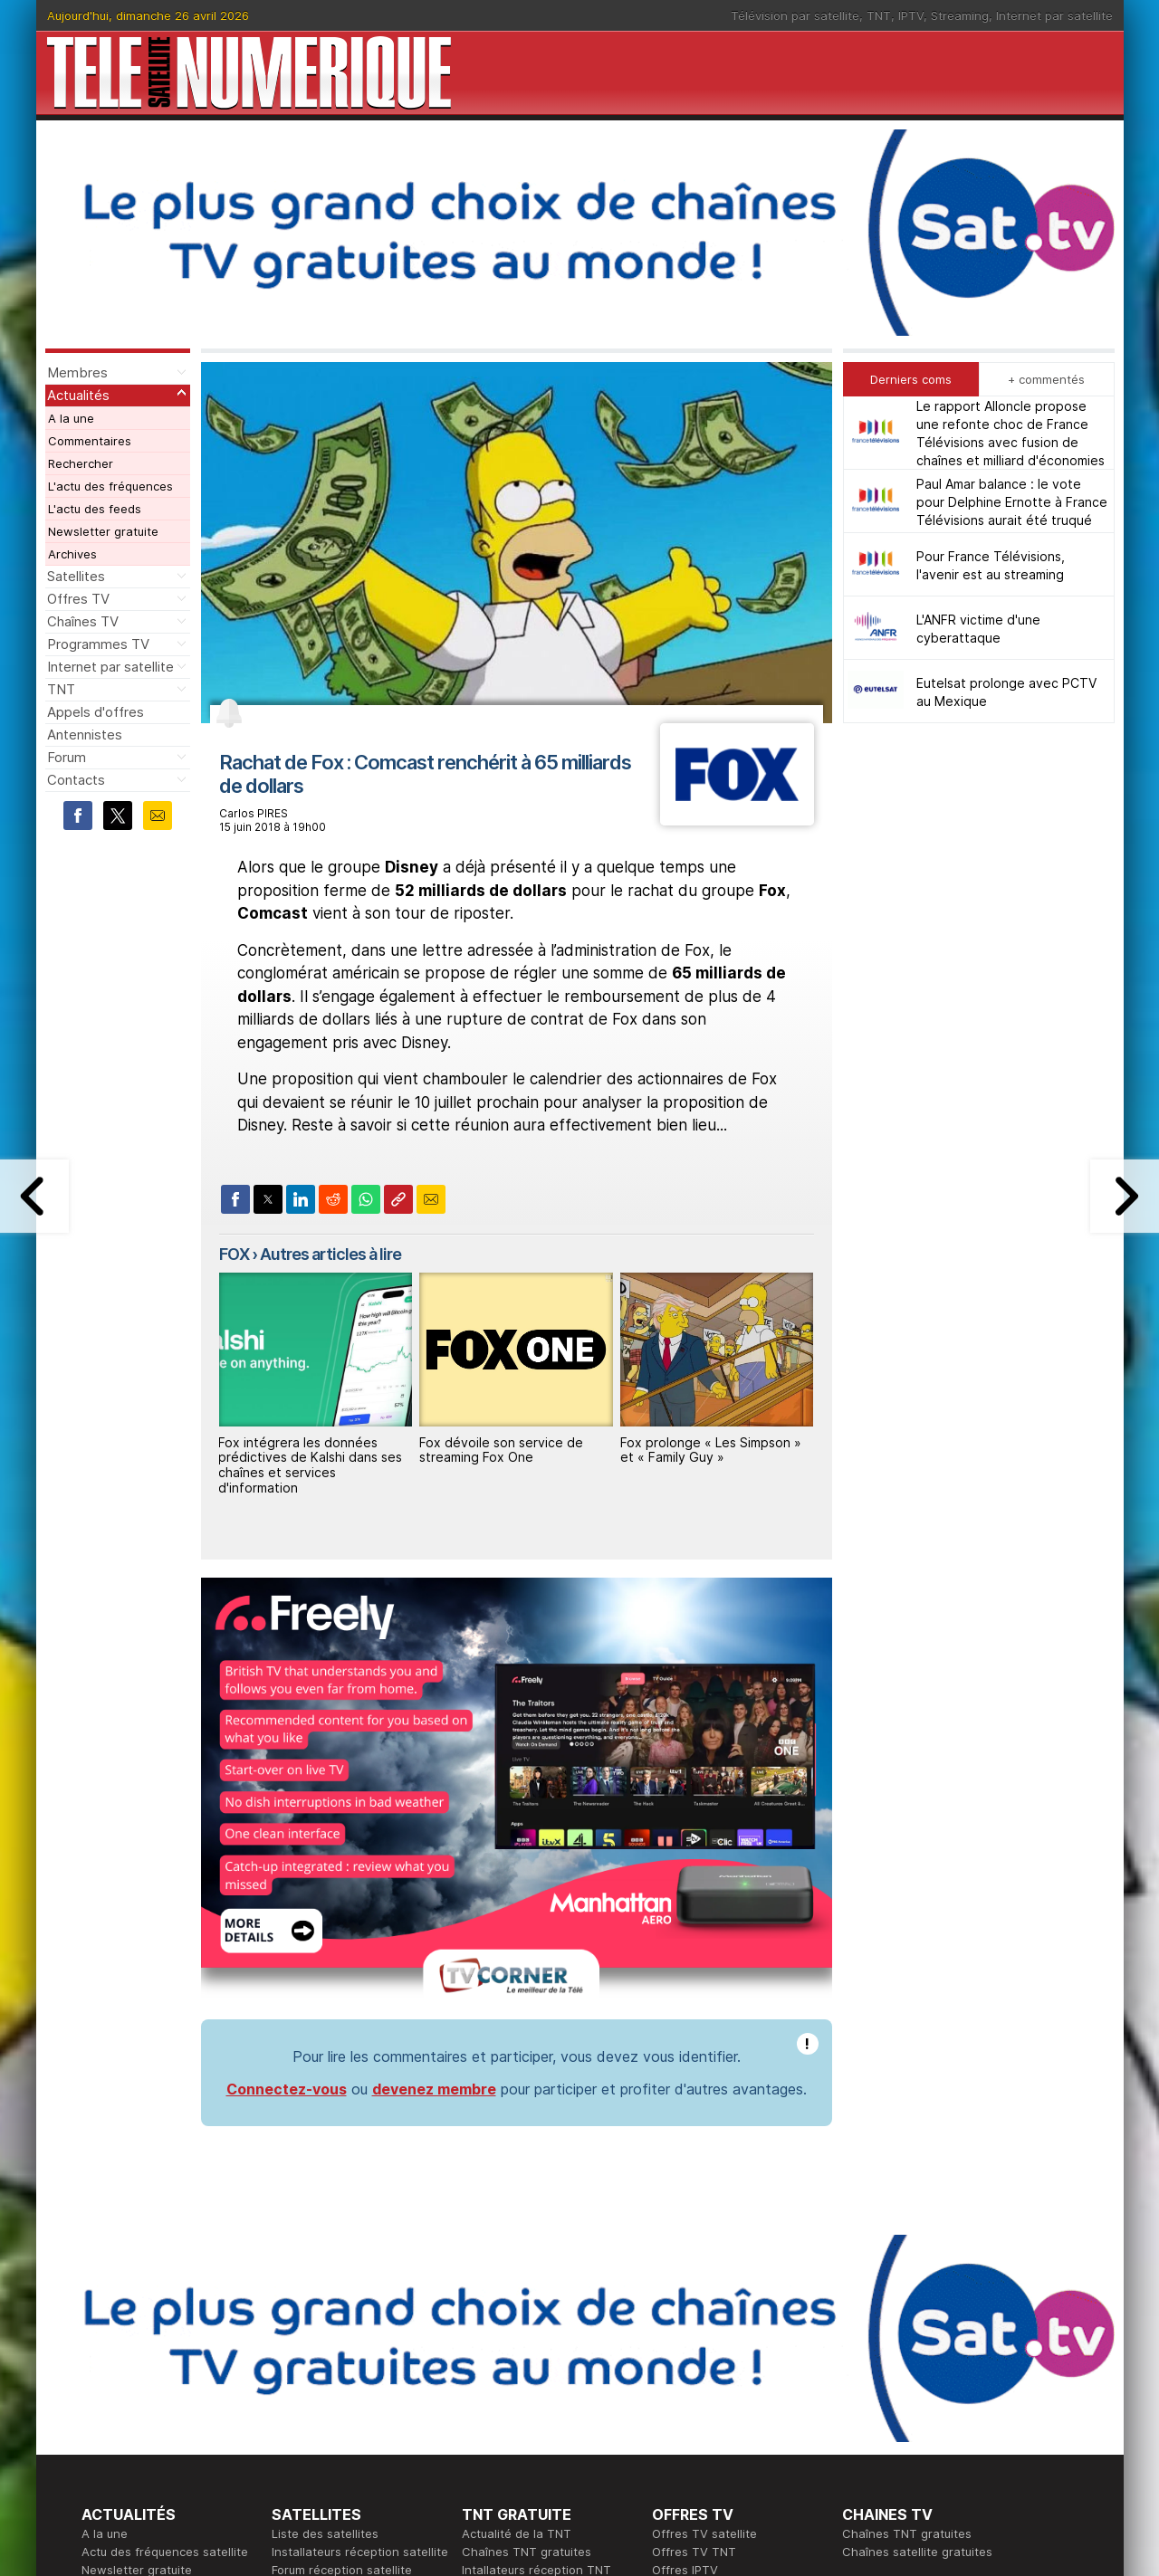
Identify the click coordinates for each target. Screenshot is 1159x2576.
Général (484, 2418)
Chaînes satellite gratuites (917, 2273)
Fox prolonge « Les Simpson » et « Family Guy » (710, 1450)
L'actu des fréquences (110, 486)
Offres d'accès (313, 2418)
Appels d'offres (95, 711)
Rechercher (80, 463)
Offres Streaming (701, 2310)
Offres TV (78, 598)
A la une (71, 418)
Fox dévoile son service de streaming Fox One (501, 1450)
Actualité (296, 2400)
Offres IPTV (685, 2292)
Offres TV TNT (694, 2273)
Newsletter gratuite (103, 531)
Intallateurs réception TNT (536, 2292)
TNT (879, 15)
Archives (72, 554)
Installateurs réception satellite (360, 2273)
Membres (77, 372)
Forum (66, 757)
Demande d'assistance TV (536, 2436)
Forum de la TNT (508, 2310)
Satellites (76, 576)
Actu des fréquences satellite (164, 2273)
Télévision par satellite (795, 15)
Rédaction (490, 2382)
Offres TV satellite (704, 2255)
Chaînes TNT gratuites (526, 2273)
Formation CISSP (698, 2400)
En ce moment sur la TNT (153, 2382)
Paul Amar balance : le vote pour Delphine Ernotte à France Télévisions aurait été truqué (1011, 502)
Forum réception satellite (342, 2292)
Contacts (76, 779)
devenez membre (434, 1811)
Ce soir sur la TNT (133, 2400)
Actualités (78, 395)
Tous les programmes (142, 2418)
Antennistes (84, 734)
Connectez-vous (286, 1811)
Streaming (960, 15)
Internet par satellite (1054, 15)
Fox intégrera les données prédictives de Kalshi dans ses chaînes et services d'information (310, 1465)
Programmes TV (98, 644)
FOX (234, 1254)
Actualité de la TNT (516, 2255)
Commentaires (89, 441)
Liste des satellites (325, 2255)
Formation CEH (693, 2382)
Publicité (485, 2400)
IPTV (911, 15)
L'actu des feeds (94, 508)
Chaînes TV (83, 621)
